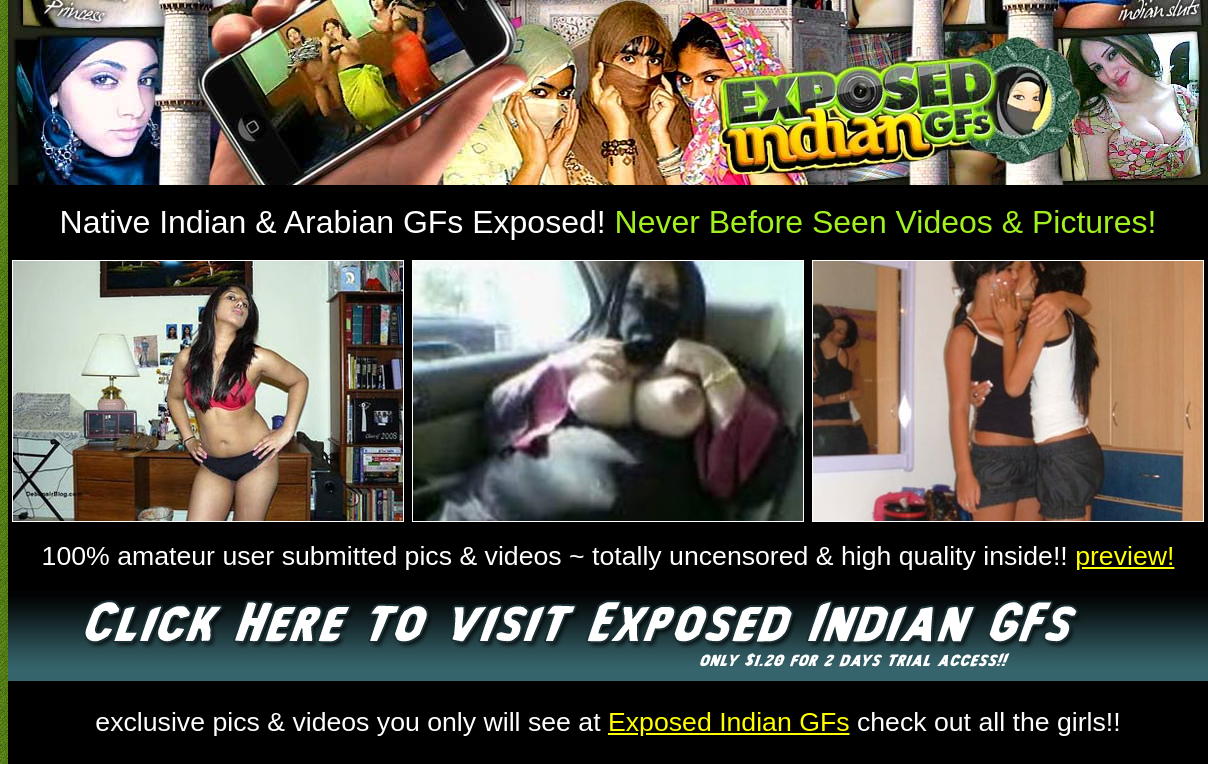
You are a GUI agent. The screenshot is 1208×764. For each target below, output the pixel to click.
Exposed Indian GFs (729, 722)
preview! (1124, 556)
